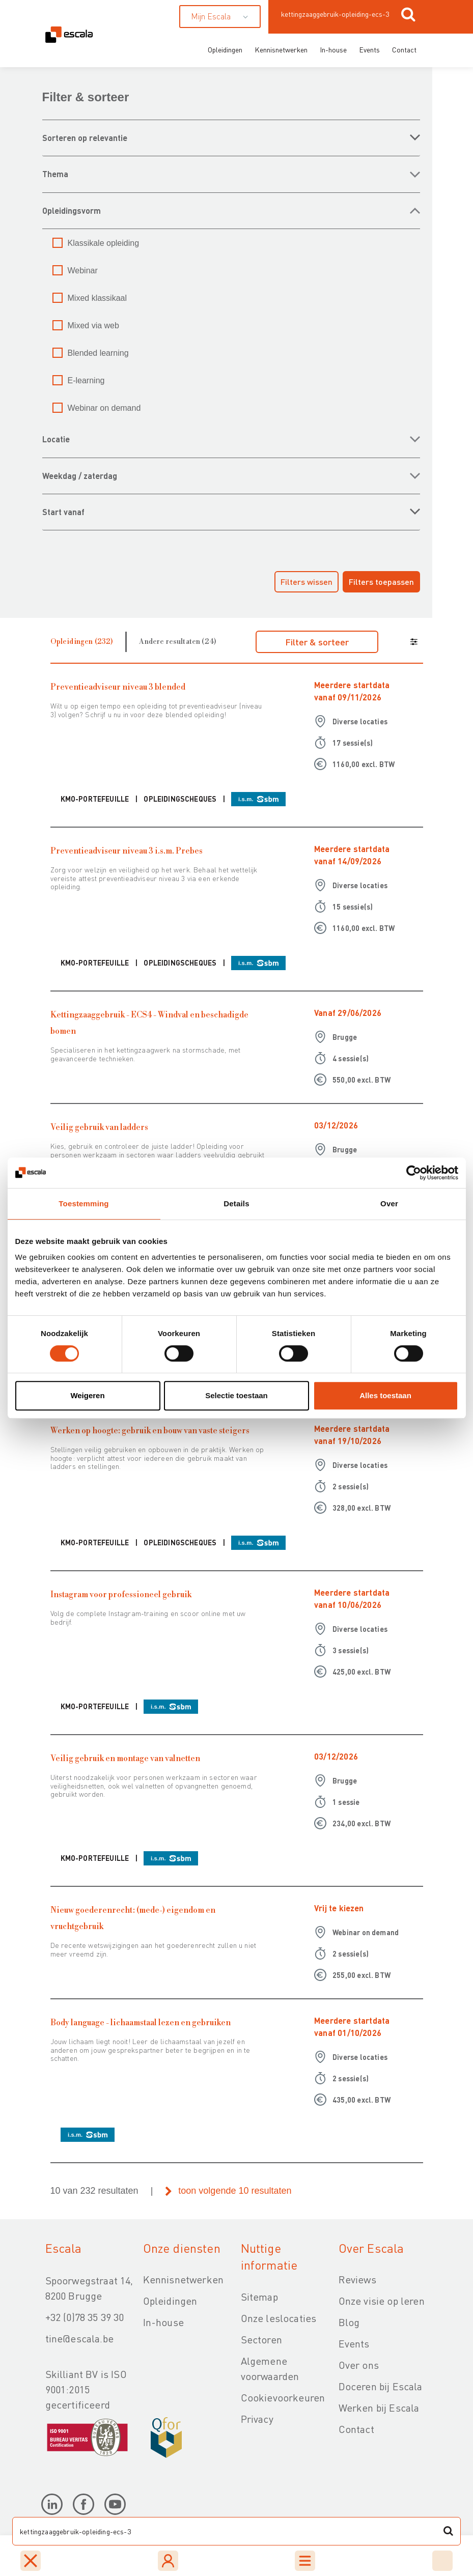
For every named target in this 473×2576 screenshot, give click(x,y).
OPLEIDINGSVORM (71, 210)
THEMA (55, 173)
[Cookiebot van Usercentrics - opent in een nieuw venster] (413, 1172)
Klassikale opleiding (104, 243)
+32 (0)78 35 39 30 (84, 2317)
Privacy (257, 2418)
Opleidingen (225, 49)
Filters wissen (306, 581)
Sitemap (259, 2296)
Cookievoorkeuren (283, 2397)
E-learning (86, 380)
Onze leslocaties (279, 2318)
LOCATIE (56, 439)
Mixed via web (93, 325)
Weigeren (87, 1395)
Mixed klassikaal (97, 298)
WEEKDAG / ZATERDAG (79, 475)
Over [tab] (389, 1203)
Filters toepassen (381, 581)
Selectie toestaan (236, 1395)
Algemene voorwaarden (270, 2368)
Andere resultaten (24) (177, 641)
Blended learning (98, 353)
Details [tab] (236, 1203)
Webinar (83, 270)
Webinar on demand (104, 408)
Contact (404, 49)
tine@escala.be (79, 2338)
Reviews (357, 2279)
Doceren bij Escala (381, 2386)
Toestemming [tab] (83, 1203)
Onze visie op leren (382, 2300)
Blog (349, 2322)
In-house (333, 49)
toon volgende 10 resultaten (234, 2191)
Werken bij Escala (379, 2407)
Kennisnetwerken (281, 49)
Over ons (359, 2364)
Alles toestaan (385, 1395)
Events (369, 49)
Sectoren (261, 2339)
